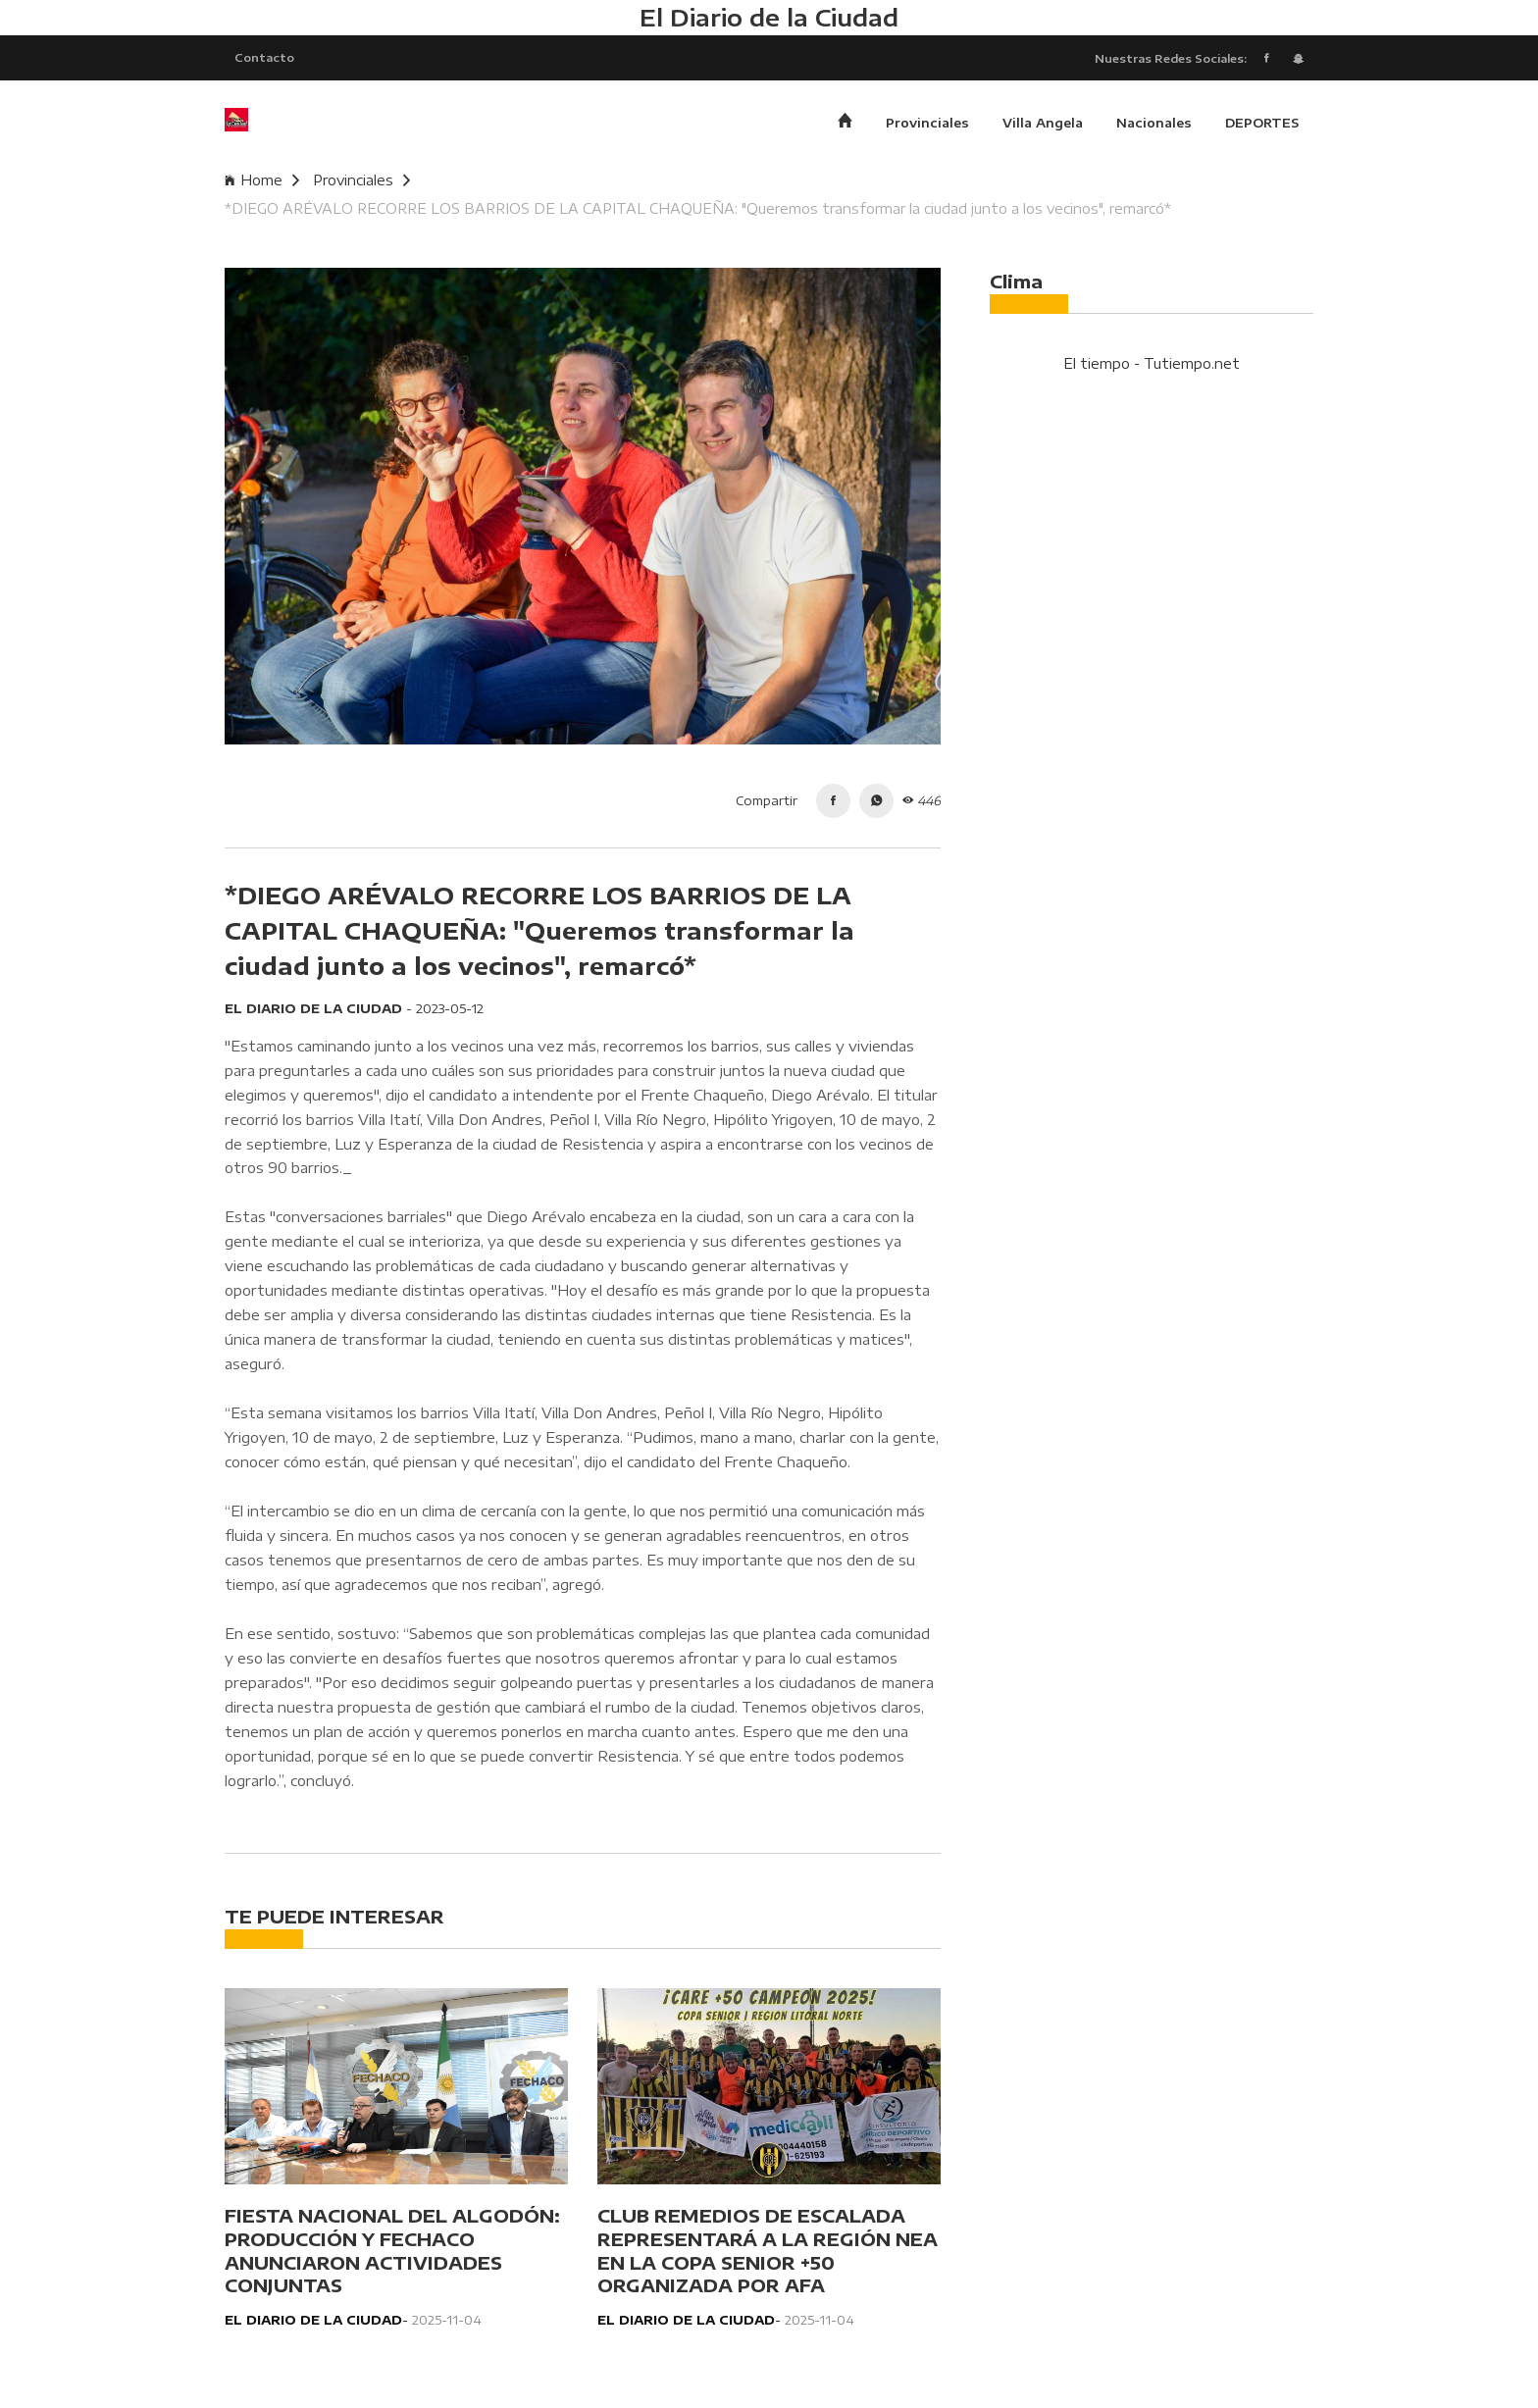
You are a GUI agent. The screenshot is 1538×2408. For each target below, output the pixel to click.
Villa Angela (1042, 122)
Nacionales (1154, 122)
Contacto (264, 57)
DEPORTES (1262, 122)
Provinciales (927, 122)
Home (262, 180)
